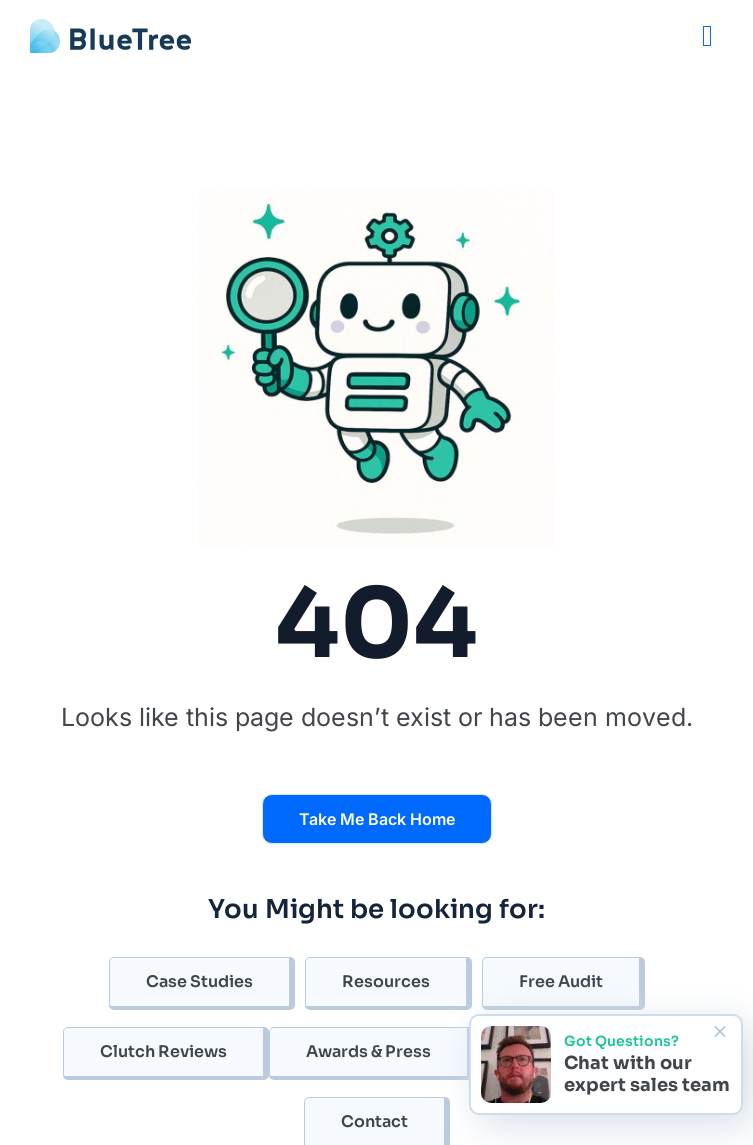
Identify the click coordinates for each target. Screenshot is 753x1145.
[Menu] (707, 35)
